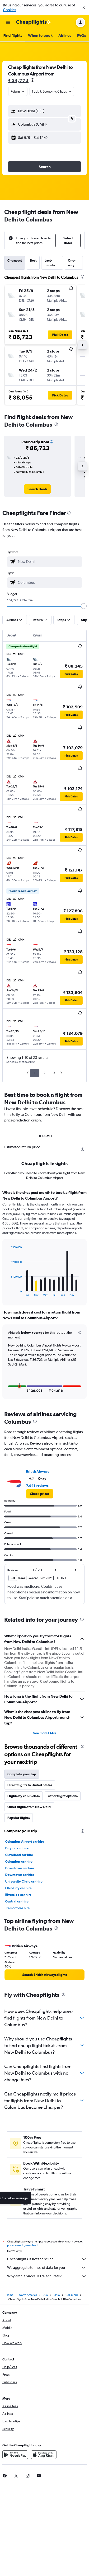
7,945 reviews (37, 1478)
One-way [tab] (71, 263)
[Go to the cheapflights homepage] (33, 22)
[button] (84, 7)
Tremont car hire (17, 1900)
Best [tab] (33, 260)
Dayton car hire (16, 1840)
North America (28, 2288)
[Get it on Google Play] (15, 2448)
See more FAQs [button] (44, 1725)
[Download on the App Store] (43, 2448)
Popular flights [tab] (18, 1810)
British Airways (37, 1463)
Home (9, 2288)
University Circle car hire (23, 1873)
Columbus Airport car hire (24, 1834)
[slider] (84, 606)
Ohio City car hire (18, 1880)
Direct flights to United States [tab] (29, 1777)
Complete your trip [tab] (21, 1766)
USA (45, 2288)
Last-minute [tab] (50, 263)
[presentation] (32, 80)
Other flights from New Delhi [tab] (29, 1799)
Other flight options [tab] (63, 1788)
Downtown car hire (19, 1860)
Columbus (72, 2288)
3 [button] (54, 1073)
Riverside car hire (18, 1887)
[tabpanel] (44, 1292)
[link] (37, 489)
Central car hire (16, 1893)
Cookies (9, 10)
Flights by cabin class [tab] (23, 1788)
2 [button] (44, 1073)
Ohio (57, 2288)
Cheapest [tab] (14, 260)
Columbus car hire (19, 1853)
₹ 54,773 (18, 80)
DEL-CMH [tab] (44, 1136)
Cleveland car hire (19, 1847)
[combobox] (18, 91)
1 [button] (35, 1073)
